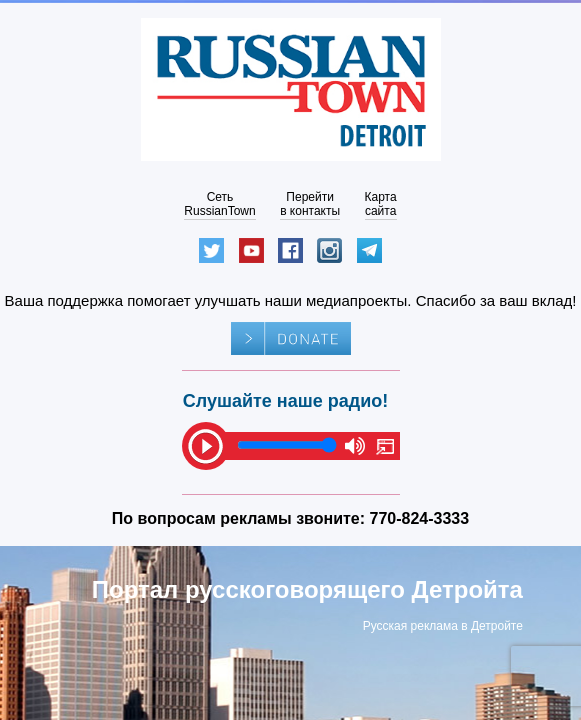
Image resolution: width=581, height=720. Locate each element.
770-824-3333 (420, 518)
